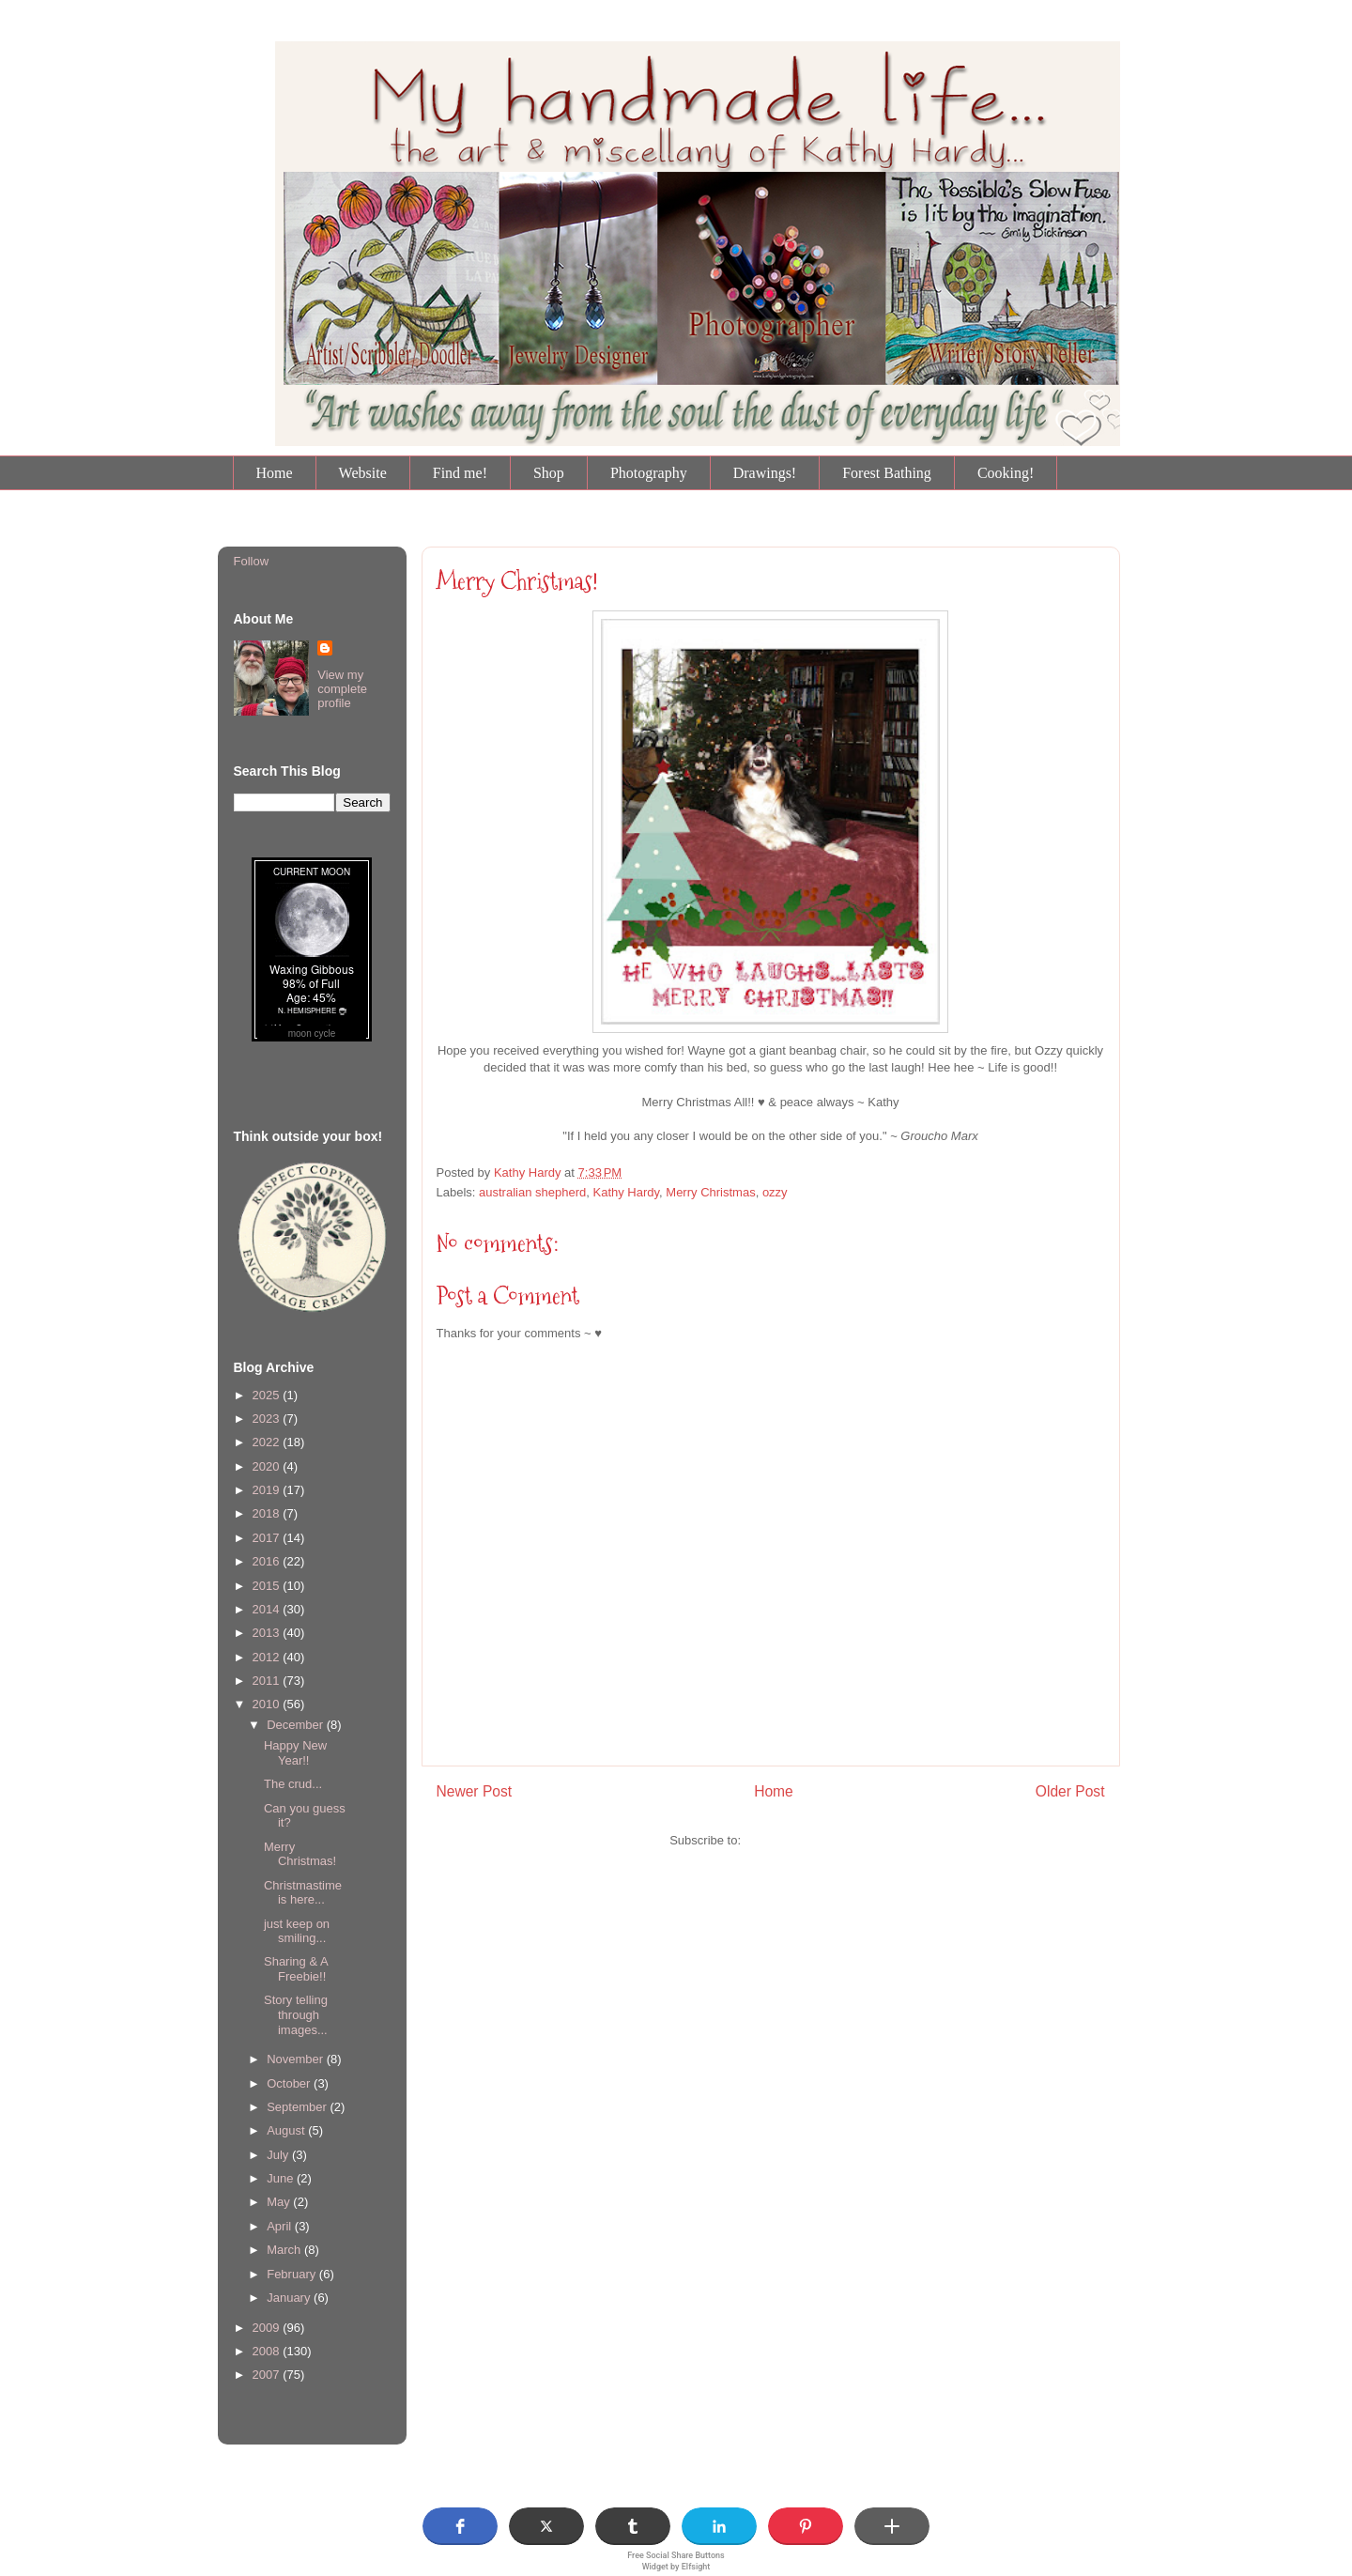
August (287, 2130)
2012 (268, 1657)
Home (274, 473)
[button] (460, 2526)
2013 (268, 1633)
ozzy (775, 1192)
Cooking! (1005, 473)
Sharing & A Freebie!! (296, 1968)
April (281, 2226)
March (285, 2250)
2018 (268, 1513)
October (290, 2083)
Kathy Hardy (625, 1192)
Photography (648, 473)
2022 (268, 1442)
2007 (268, 2375)
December (297, 1725)
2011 (268, 1681)
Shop (548, 473)
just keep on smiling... (297, 1931)
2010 (268, 1704)
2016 (268, 1561)
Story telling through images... (296, 2014)
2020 (268, 1466)
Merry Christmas (710, 1192)
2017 (268, 1538)
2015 (268, 1586)
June (282, 2178)
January (290, 2298)
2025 (268, 1395)
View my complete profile (342, 689)
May (280, 2202)
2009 (268, 2328)
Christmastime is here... (303, 1892)
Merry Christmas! (517, 581)
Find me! (460, 473)
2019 (268, 1490)
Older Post (1070, 1791)
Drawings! (765, 473)
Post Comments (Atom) (808, 1840)
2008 (268, 2351)
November (297, 2059)
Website (363, 473)
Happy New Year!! (295, 1752)
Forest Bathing (886, 473)
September (298, 2107)
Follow (251, 561)
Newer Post (475, 1791)
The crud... (293, 1784)
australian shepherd (532, 1192)
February (293, 2274)
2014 (268, 1609)
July (279, 2155)
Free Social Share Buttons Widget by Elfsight (676, 2560)
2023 (268, 1418)
